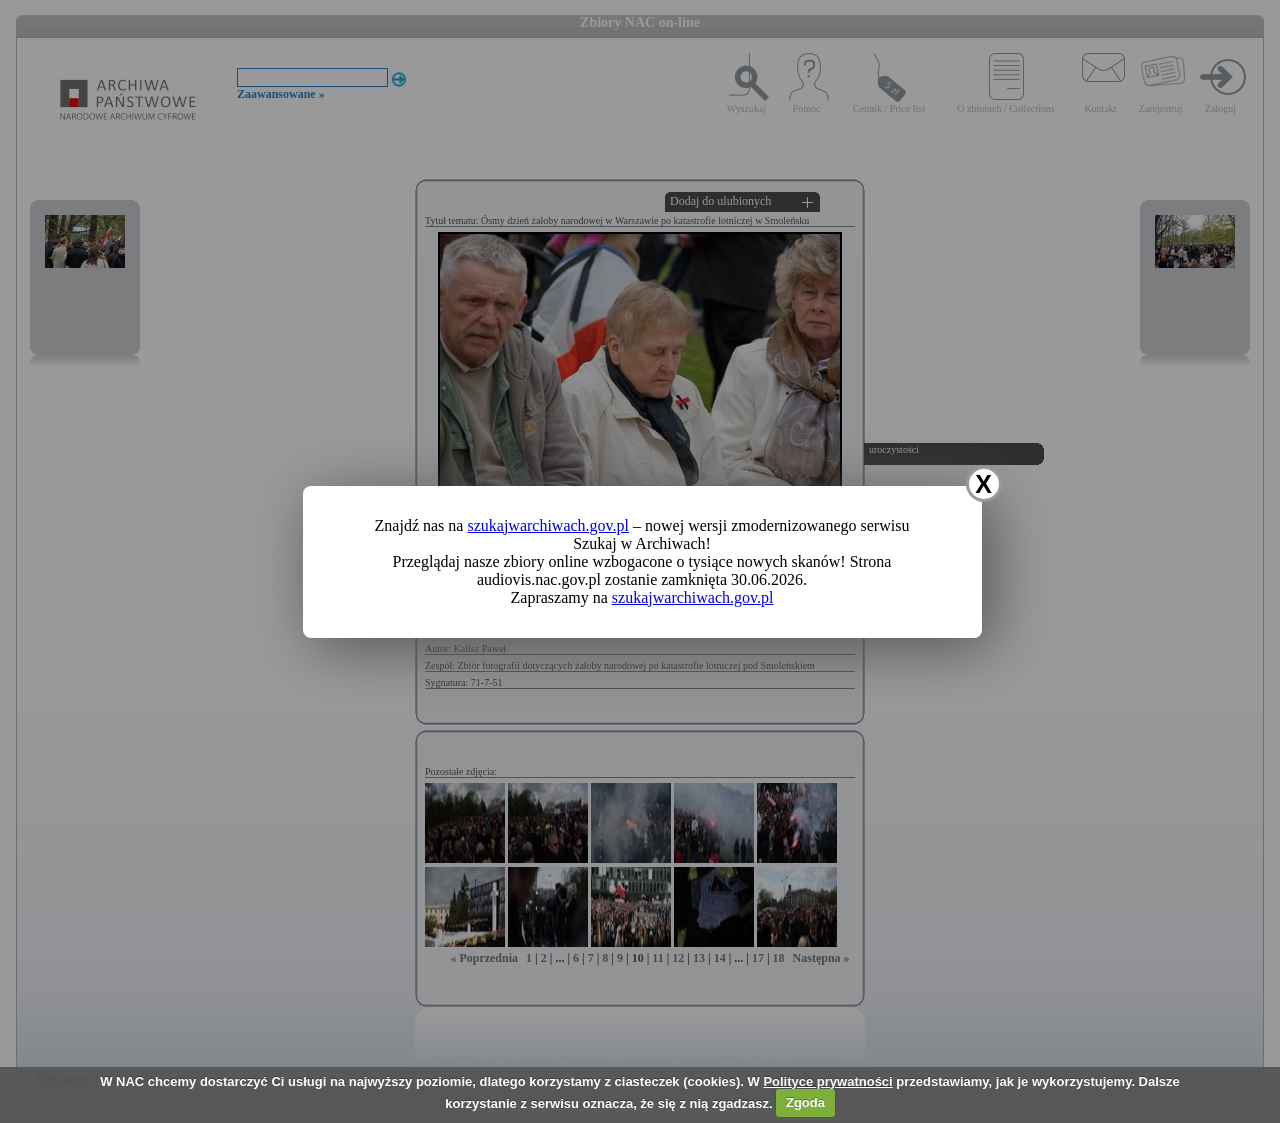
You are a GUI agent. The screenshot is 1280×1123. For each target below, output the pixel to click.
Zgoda (805, 1102)
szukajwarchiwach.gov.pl (548, 525)
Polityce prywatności (827, 1081)
